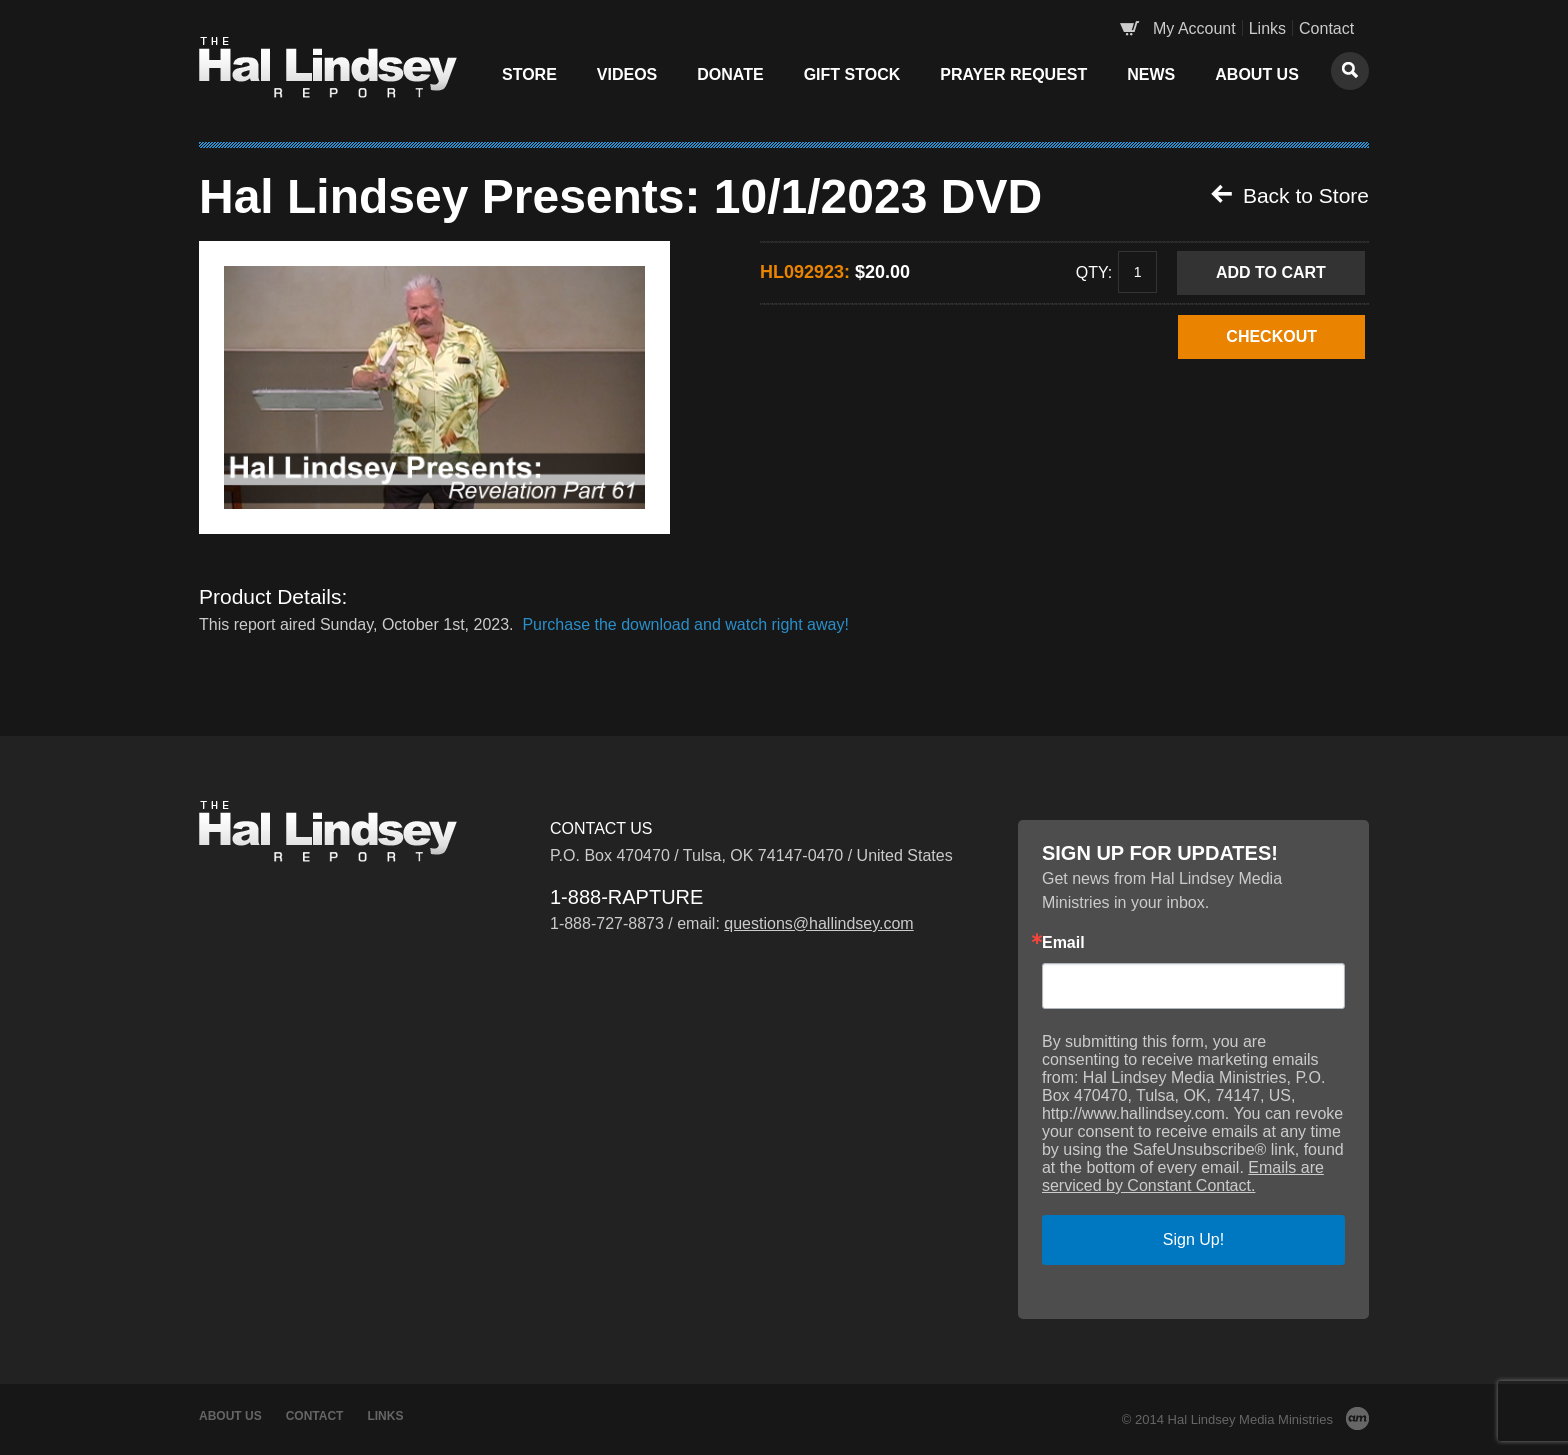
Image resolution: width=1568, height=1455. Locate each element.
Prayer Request (1013, 74)
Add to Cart (1271, 272)
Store (529, 74)
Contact (1326, 28)
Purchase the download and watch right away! (685, 624)
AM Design (1357, 1418)
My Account (1194, 28)
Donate (730, 74)
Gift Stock (852, 74)
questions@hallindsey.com (818, 923)
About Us (1257, 74)
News (1151, 74)
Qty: (1094, 271)
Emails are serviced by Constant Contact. (1183, 1176)
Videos (627, 74)
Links (1267, 28)
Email (1063, 943)
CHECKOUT (1271, 336)
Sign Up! (1193, 1239)
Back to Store (1290, 195)
